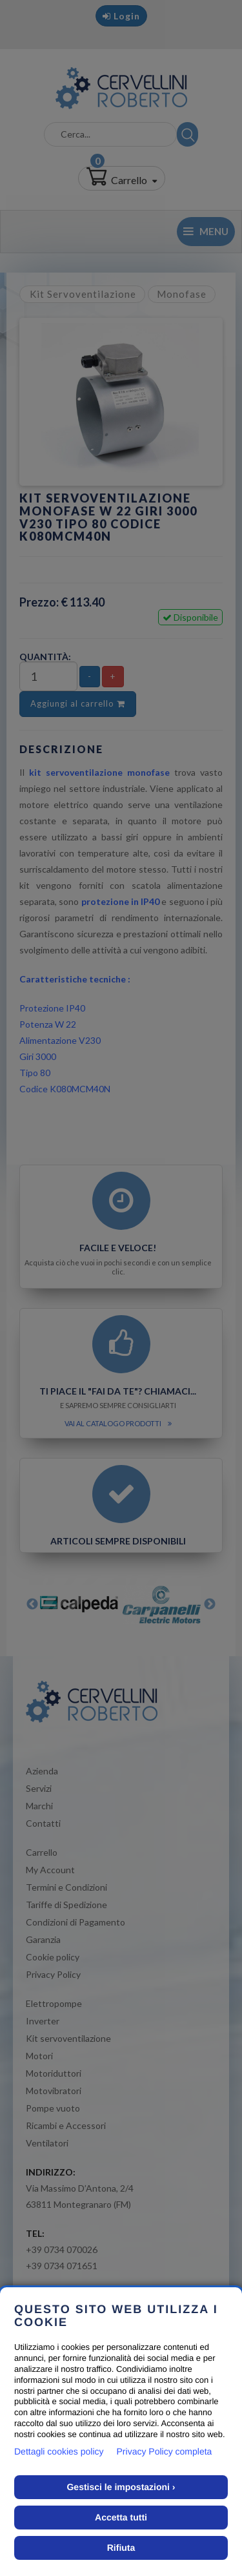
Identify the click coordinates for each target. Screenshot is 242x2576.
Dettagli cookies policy (59, 2451)
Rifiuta (121, 2547)
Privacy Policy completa (164, 2451)
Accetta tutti (121, 2517)
